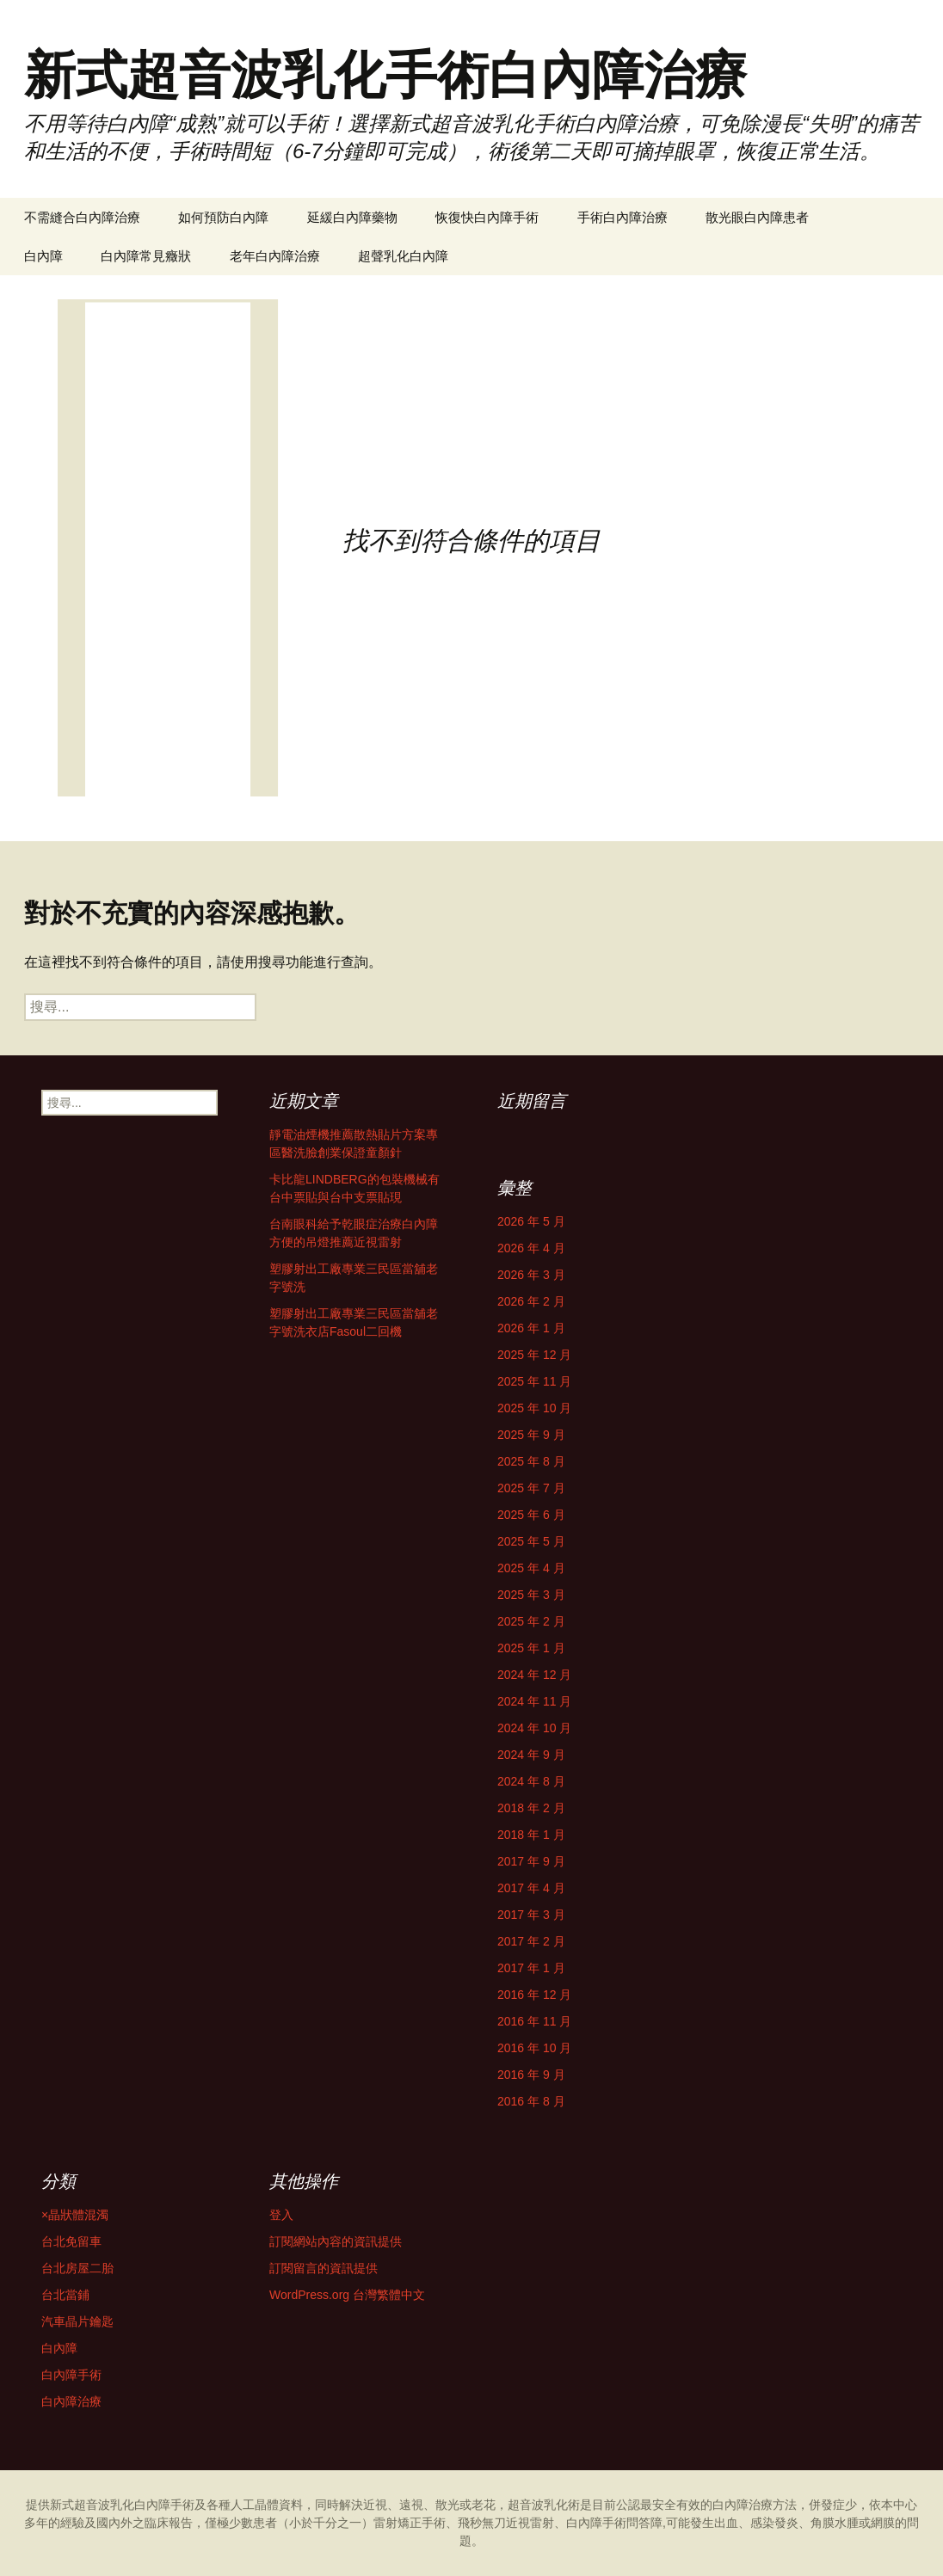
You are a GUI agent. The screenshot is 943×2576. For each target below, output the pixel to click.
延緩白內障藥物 (352, 217)
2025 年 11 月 (534, 1381)
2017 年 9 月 (531, 1861)
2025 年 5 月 (531, 1541)
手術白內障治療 (622, 217)
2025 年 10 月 (534, 1408)
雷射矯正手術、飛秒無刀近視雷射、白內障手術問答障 (518, 2523)
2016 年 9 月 (531, 2074)
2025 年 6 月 (531, 1515)
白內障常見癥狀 (146, 256)
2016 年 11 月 (534, 2021)
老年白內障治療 (275, 256)
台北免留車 (71, 2241)
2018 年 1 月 (531, 1834)
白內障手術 (71, 2375)
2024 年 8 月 (531, 1781)
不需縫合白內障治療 (82, 217)
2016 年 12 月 (534, 1994)
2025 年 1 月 (531, 1648)
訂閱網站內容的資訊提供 (335, 2241)
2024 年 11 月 (534, 1701)
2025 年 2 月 (531, 1621)
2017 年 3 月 (531, 1914)
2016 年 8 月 (531, 2101)
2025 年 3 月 (531, 1595)
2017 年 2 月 (531, 1941)
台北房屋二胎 (77, 2268)
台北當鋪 (65, 2295)
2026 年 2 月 (531, 1301)
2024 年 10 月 (534, 1728)
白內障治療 (71, 2401)
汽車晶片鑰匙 (77, 2321)
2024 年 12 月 (534, 1674)
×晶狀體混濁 (74, 2215)
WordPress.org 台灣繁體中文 (347, 2295)
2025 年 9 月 (531, 1435)
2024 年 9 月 (531, 1754)
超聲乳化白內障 (403, 256)
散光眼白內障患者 (757, 217)
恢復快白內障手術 (487, 217)
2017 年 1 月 (531, 1968)
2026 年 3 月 (531, 1275)
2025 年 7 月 (531, 1488)
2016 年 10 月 (534, 2048)
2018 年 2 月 (531, 1808)
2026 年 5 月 (531, 1221)
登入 (281, 2215)
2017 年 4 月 (531, 1888)
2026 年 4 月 (531, 1248)
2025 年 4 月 (531, 1568)
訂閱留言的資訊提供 (323, 2268)
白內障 (43, 256)
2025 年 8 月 (531, 1461)
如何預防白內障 (223, 217)
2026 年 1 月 (531, 1328)
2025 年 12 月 (534, 1355)
